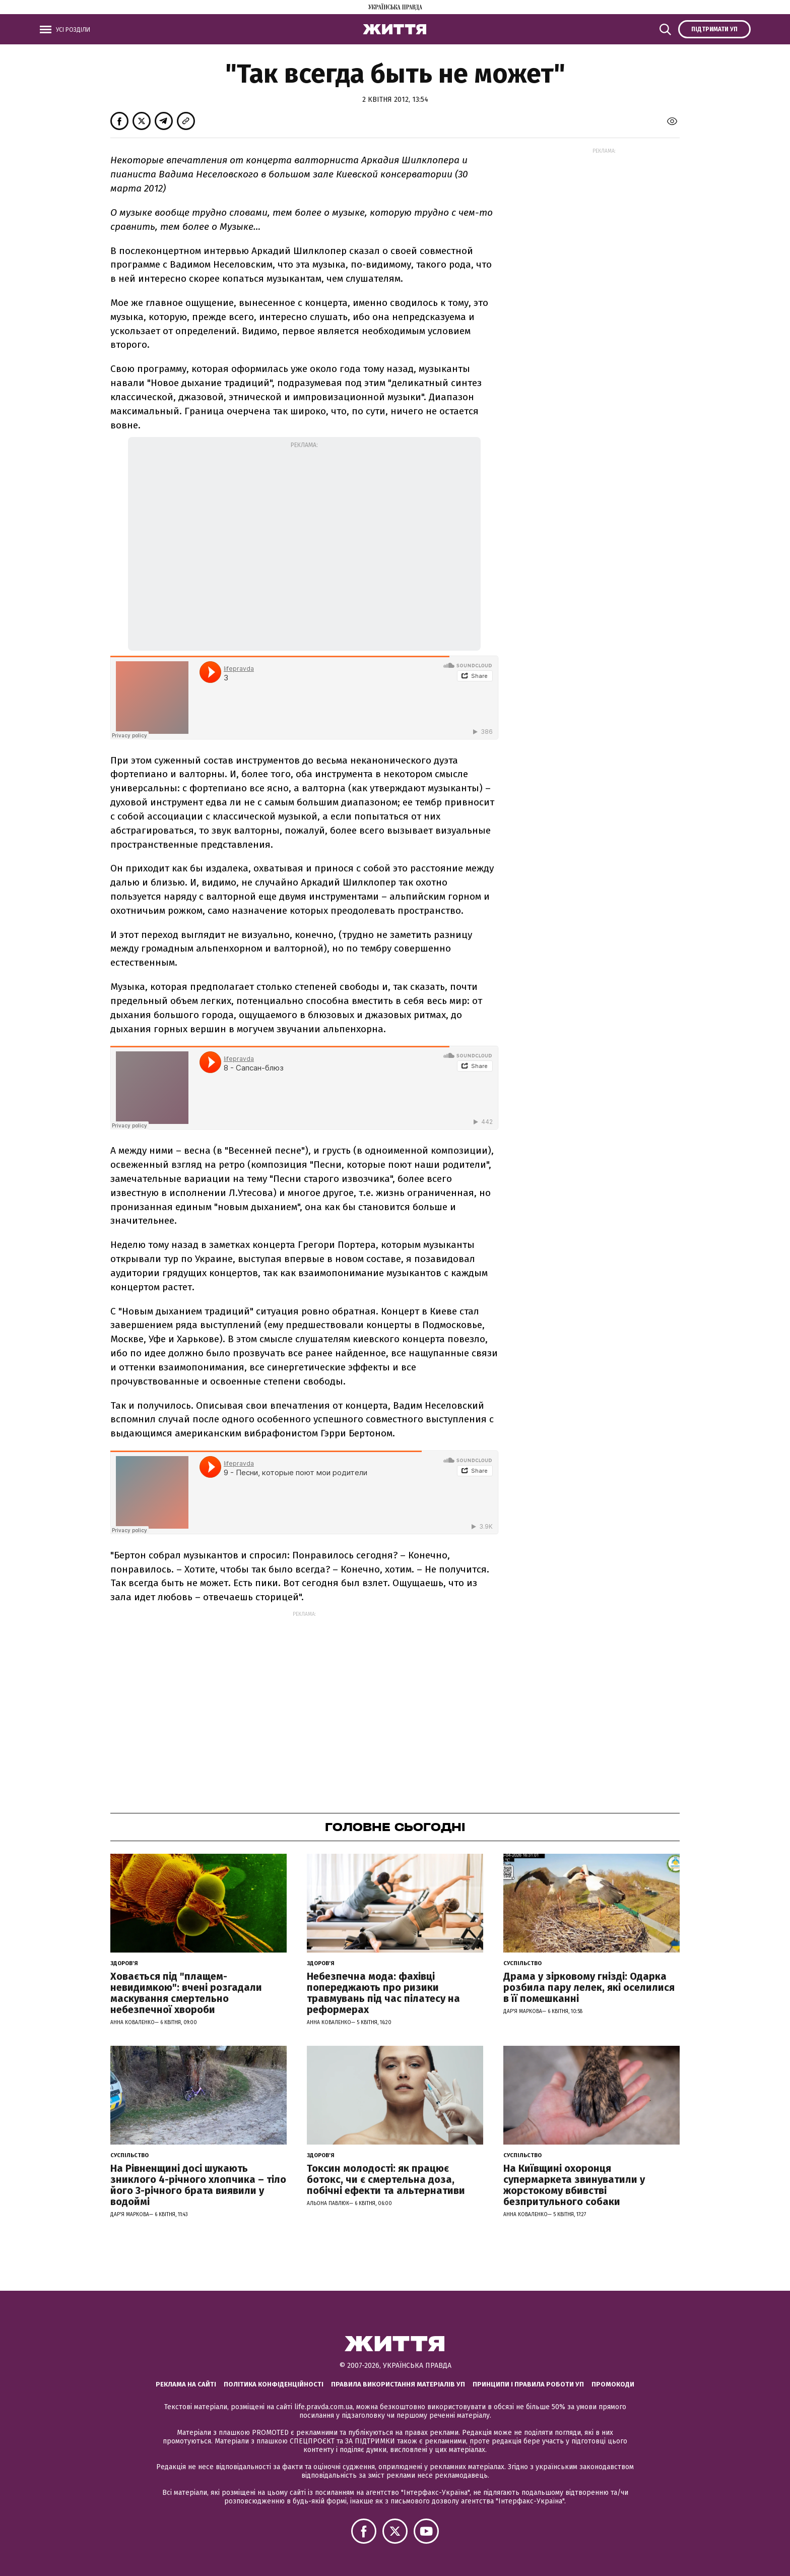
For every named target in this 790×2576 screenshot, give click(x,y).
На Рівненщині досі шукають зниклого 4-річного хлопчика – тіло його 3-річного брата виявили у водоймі (198, 2185)
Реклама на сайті (186, 2384)
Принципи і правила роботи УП (528, 2384)
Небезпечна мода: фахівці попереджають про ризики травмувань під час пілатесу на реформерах (383, 1993)
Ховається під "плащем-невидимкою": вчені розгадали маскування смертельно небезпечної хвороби (186, 1993)
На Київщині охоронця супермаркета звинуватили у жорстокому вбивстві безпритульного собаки (574, 2185)
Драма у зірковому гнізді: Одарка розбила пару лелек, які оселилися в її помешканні (589, 1987)
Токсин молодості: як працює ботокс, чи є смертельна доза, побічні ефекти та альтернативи (386, 2179)
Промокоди (612, 2384)
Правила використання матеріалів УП (398, 2384)
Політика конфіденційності (273, 2384)
